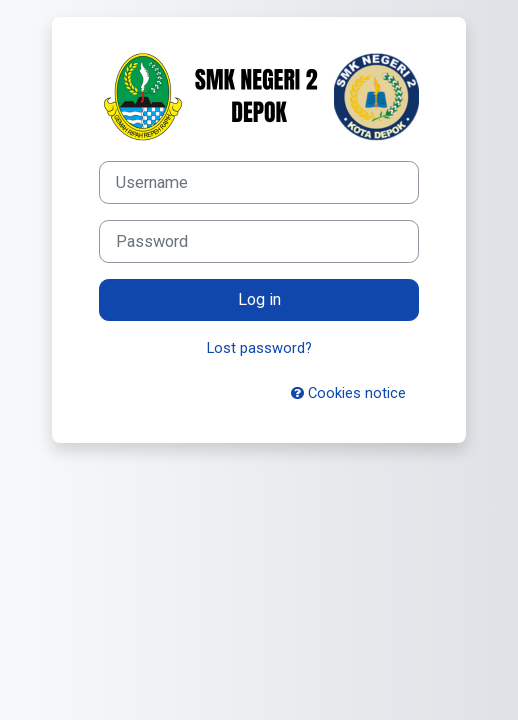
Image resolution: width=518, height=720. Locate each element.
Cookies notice (348, 393)
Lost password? (259, 348)
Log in (259, 299)
